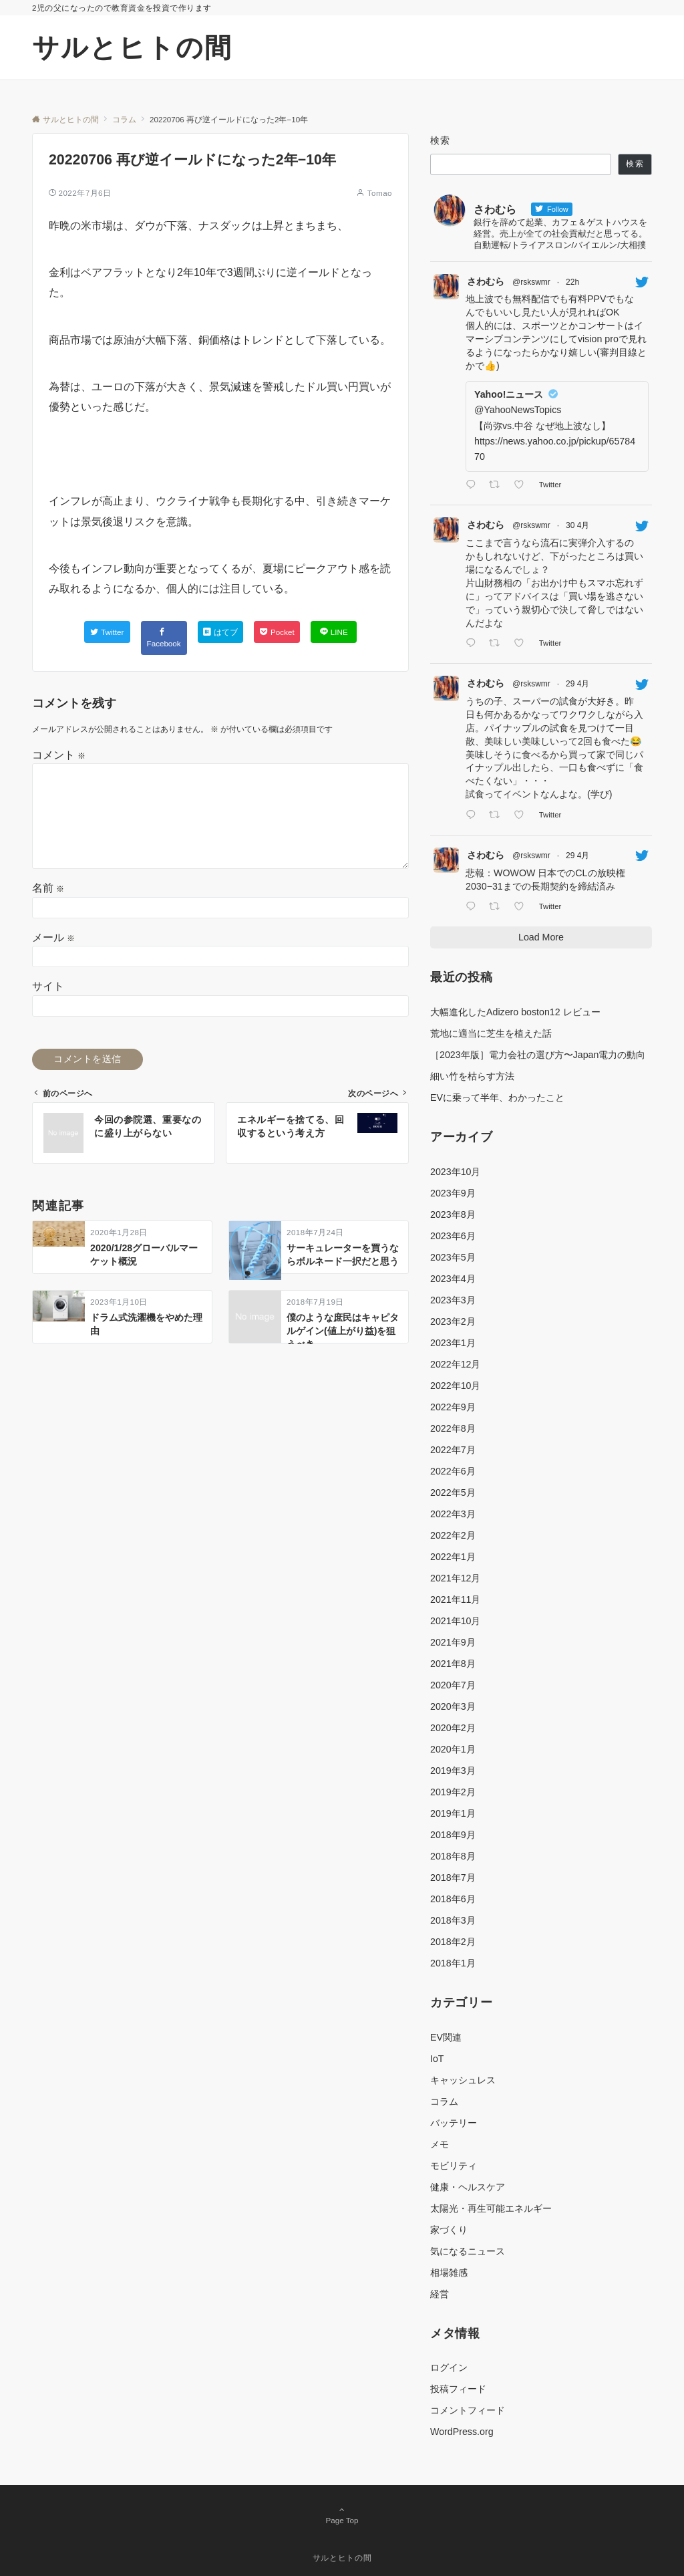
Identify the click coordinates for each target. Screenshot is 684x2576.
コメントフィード (467, 2410)
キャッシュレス (463, 2080)
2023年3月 (453, 1300)
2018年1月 (453, 1963)
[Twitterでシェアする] (107, 632)
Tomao (379, 192)
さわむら (485, 281)
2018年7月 (453, 1877)
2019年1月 (453, 1813)
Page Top (342, 2515)
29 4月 (577, 683)
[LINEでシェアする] (334, 632)
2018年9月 (453, 1834)
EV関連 (446, 2037)
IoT (437, 2058)
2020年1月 (453, 1749)
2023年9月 (453, 1193)
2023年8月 (453, 1214)
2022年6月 (453, 1471)
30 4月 (577, 525)
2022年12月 (455, 1364)
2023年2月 (453, 1321)
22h (572, 282)
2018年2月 (453, 1941)
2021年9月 (453, 1642)
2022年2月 (453, 1535)
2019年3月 (453, 1770)
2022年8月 (453, 1428)
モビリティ (453, 2165)
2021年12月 (455, 1578)
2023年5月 (453, 1257)
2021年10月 (455, 1621)
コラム (444, 2101)
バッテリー (453, 2122)
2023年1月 (453, 1342)
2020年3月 (453, 1706)
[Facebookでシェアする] (164, 638)
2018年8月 (453, 1856)
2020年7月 (453, 1685)
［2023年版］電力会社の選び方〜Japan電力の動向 (537, 1054)
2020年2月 (453, 1727)
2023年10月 (455, 1171)
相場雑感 (449, 2272)
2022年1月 (453, 1556)
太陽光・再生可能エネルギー (491, 2208)
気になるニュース (467, 2251)
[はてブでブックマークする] (221, 632)
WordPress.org (462, 2431)
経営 (439, 2294)
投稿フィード (458, 2389)
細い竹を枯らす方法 (472, 1076)
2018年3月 (453, 1920)
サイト (48, 986)
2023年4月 (453, 1278)
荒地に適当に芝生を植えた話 (491, 1033)
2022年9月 (453, 1407)
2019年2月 (453, 1792)
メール (53, 937)
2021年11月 (455, 1599)
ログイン (449, 2367)
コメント (59, 755)
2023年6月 (453, 1236)
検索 (440, 140)
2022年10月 (455, 1385)
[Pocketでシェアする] (277, 632)
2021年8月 (453, 1663)
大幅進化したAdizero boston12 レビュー (515, 1012)
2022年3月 (453, 1514)
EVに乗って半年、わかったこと (497, 1097)
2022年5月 (453, 1492)
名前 (48, 888)
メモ (439, 2144)
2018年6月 (453, 1899)
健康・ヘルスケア (467, 2187)
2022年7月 (453, 1449)
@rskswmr (531, 282)
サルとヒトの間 (132, 47)
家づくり (449, 2229)
